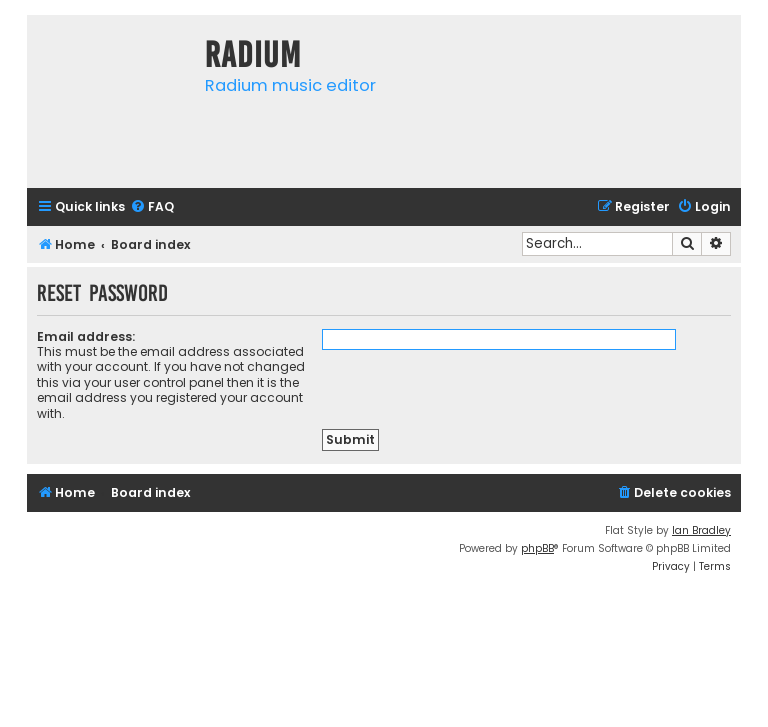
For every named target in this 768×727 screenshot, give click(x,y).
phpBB (537, 548)
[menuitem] (152, 207)
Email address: (86, 336)
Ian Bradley (701, 530)
